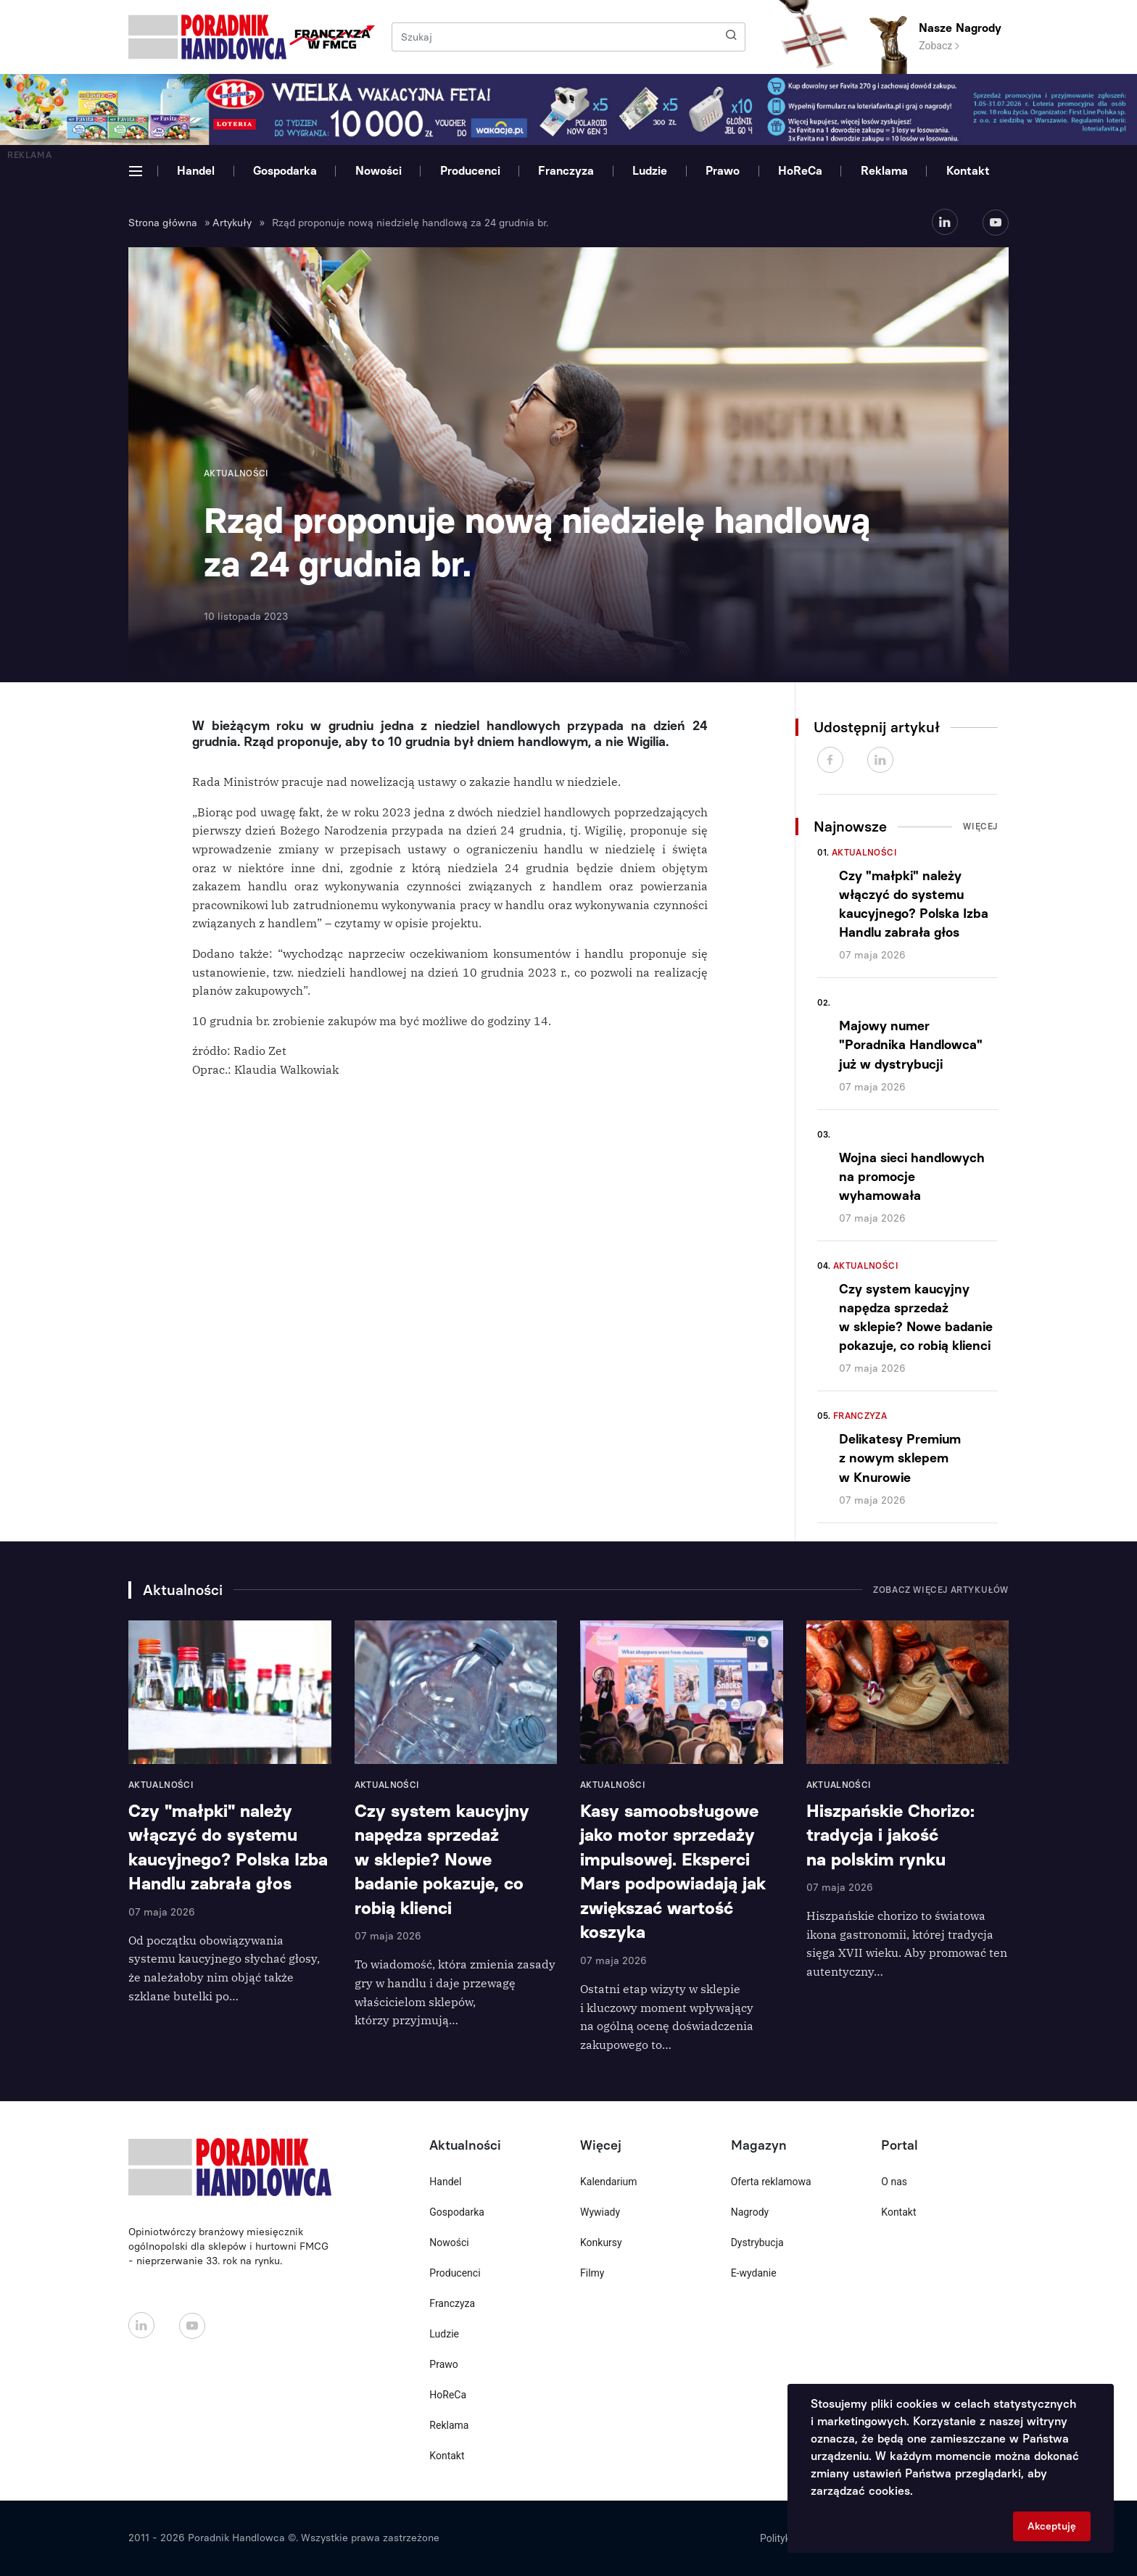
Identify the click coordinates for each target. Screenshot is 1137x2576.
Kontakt (968, 171)
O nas (894, 2181)
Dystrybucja (757, 2242)
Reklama (884, 171)
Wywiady (600, 2212)
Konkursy (601, 2242)
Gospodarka (285, 171)
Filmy (592, 2273)
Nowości (378, 171)
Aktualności (864, 853)
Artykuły (232, 223)
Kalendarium (608, 2181)
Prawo (723, 171)
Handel (196, 171)
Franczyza (566, 171)
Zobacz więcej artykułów (941, 1590)
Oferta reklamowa (771, 2181)
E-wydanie (754, 2273)
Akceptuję (1052, 2526)
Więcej (980, 826)
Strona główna (162, 223)
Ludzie (649, 171)
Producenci (470, 171)
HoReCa (800, 171)
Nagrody (750, 2212)
